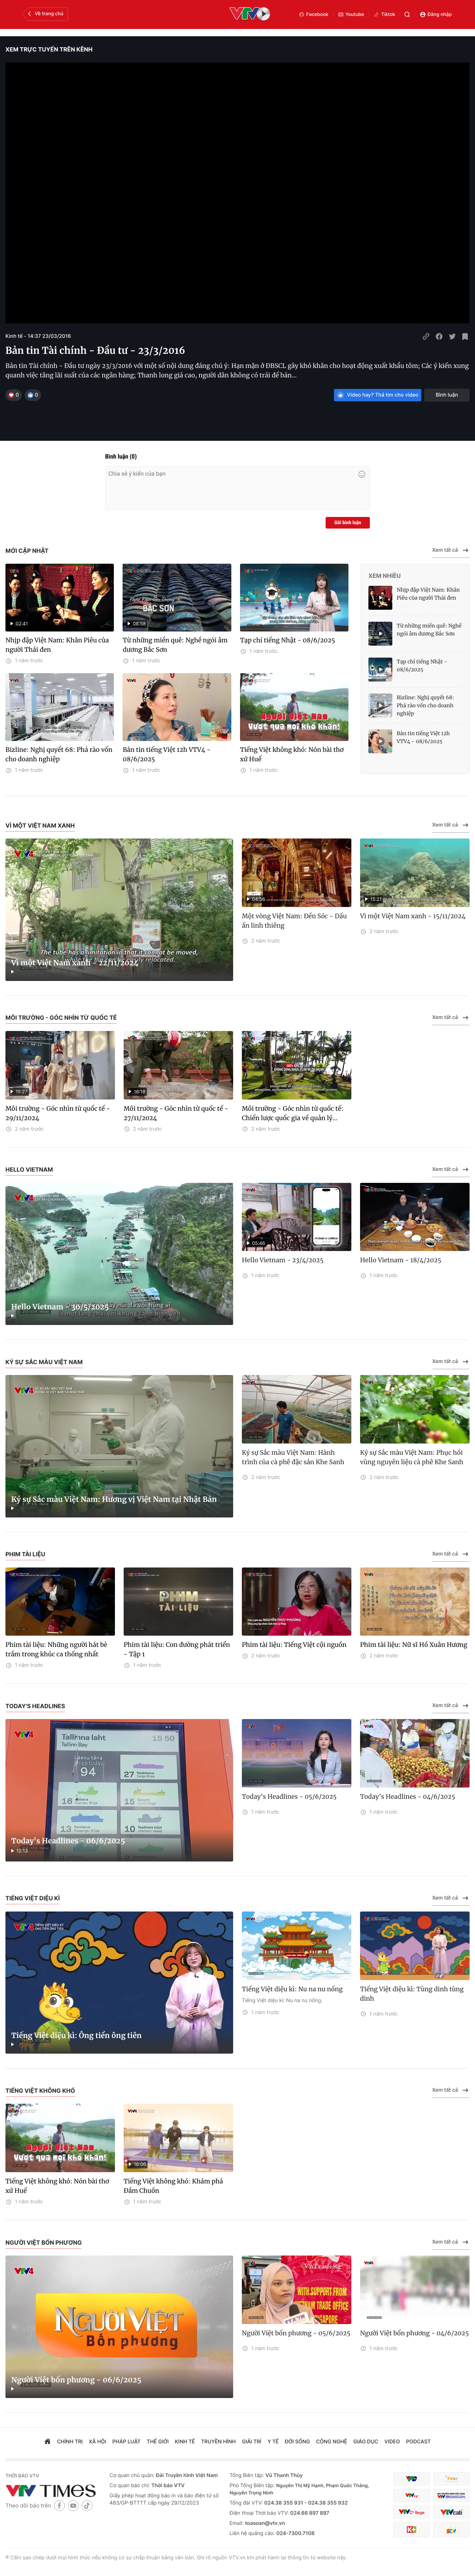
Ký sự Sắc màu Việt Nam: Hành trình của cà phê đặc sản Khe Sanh (293, 1457)
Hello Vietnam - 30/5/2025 (60, 1307)
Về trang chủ (44, 14)
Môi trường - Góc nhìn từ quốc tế (61, 1017)
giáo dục (365, 2442)
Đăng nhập (436, 14)
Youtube (351, 14)
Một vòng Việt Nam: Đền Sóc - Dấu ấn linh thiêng (294, 920)
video (392, 2442)
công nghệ (331, 2442)
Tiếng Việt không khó (40, 2090)
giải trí (251, 2442)
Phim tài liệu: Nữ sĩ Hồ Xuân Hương (413, 1645)
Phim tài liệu (25, 1554)
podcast (418, 2442)
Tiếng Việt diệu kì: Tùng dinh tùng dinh (412, 1994)
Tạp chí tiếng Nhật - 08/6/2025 (287, 640)
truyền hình (218, 2442)
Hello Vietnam (29, 1169)
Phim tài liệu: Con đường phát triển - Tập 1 (177, 1649)
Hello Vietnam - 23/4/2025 (282, 1260)
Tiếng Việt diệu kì (32, 1898)
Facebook (313, 14)
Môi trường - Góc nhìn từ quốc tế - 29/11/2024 (57, 1113)
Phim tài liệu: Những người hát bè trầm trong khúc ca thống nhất (56, 1649)
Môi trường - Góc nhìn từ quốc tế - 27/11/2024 (176, 1113)
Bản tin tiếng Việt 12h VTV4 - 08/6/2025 (166, 754)
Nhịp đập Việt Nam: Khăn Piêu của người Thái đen (57, 645)
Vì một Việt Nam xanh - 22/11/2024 (75, 963)
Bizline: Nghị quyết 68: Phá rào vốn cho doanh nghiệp (58, 754)
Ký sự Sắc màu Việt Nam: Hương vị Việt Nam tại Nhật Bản (114, 1499)
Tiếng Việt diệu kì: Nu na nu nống (292, 1989)
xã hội (97, 2442)
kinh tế (185, 2442)
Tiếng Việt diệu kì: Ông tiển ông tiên (76, 2035)
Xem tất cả (451, 550)
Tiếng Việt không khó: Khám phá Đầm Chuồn (173, 2186)
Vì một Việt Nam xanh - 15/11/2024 (413, 916)
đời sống (297, 2442)
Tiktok (384, 14)
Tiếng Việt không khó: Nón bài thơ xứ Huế (292, 754)
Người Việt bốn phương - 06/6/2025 (76, 2380)
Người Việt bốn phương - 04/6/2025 (414, 2333)
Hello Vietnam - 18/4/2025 (400, 1260)
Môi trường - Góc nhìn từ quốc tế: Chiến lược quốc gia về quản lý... (292, 1113)
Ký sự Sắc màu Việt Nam (44, 1362)
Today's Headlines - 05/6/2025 (289, 1797)
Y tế (273, 2442)
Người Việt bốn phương (43, 2242)
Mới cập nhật (27, 550)
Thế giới (158, 2442)
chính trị (70, 2442)
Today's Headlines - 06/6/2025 (68, 1841)
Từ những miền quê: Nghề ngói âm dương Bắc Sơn (175, 645)
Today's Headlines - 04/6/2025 (407, 1797)
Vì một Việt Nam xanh (40, 825)
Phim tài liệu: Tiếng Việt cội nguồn (294, 1645)
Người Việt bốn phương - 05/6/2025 (296, 2333)
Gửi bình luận (347, 523)
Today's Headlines (35, 1706)
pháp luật (126, 2442)
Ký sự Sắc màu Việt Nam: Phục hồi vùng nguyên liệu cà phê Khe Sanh (411, 1457)
